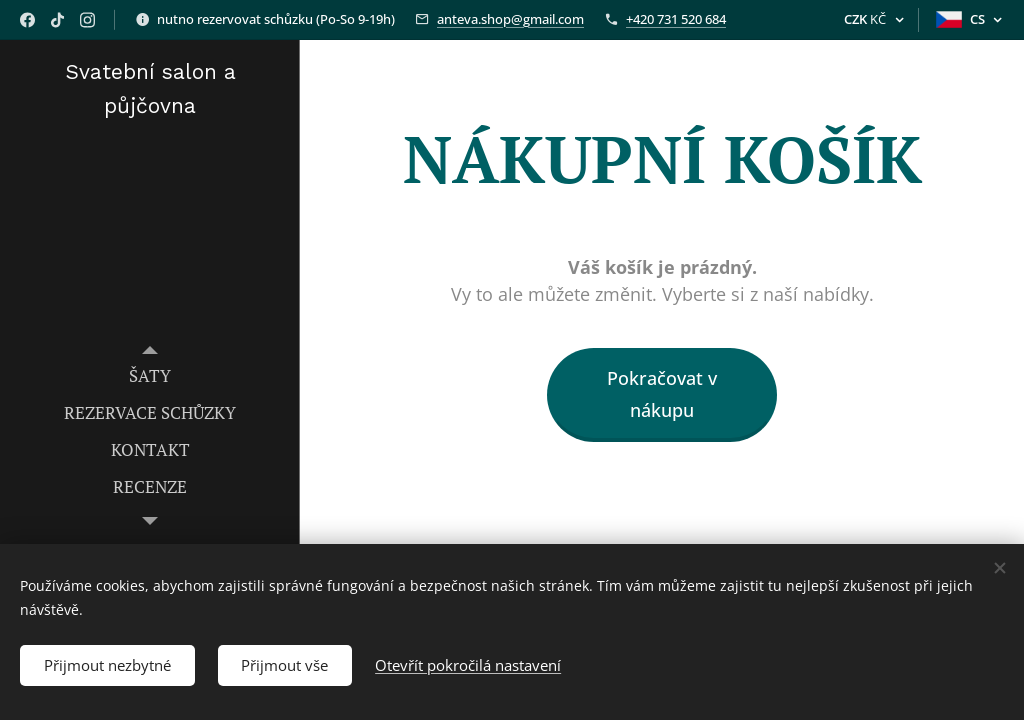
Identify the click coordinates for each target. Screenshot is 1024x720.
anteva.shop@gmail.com (510, 19)
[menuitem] (150, 375)
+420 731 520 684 (676, 19)
